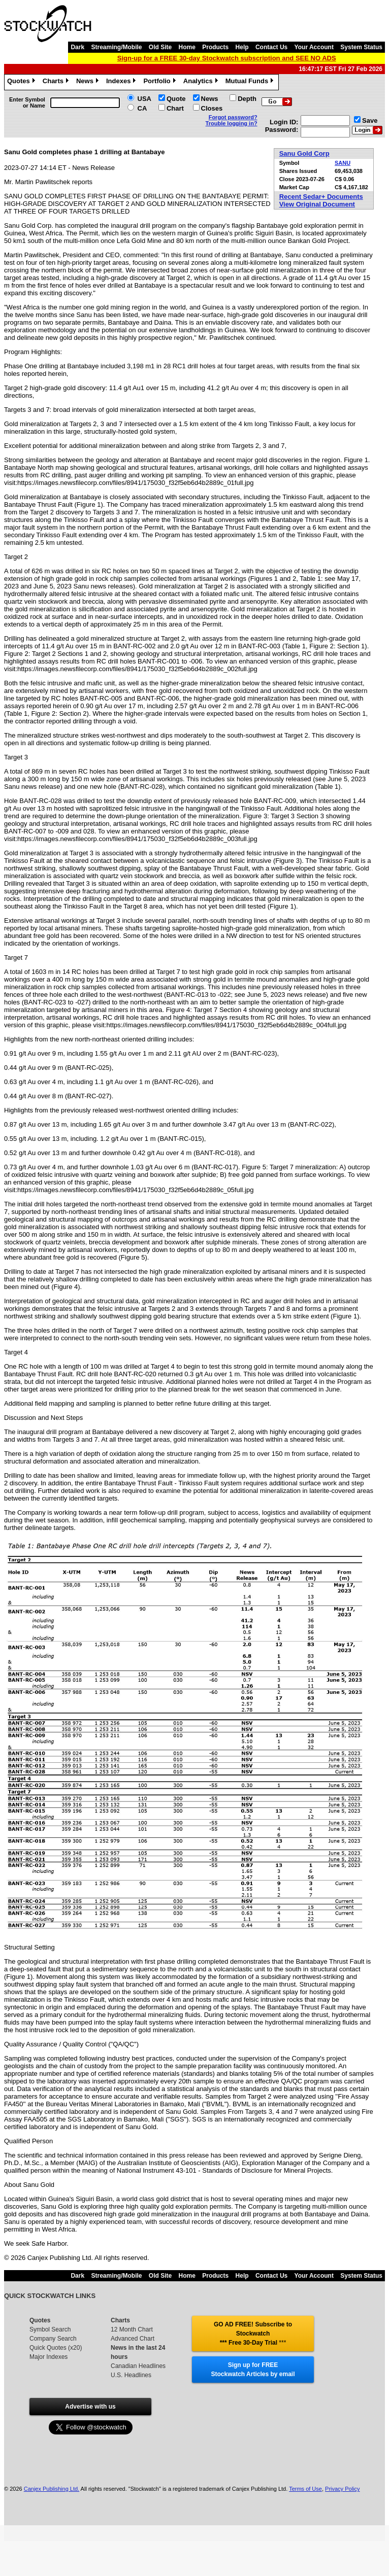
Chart (175, 108)
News (88, 82)
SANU (342, 163)
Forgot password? (233, 117)
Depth (247, 98)
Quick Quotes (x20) (55, 2347)
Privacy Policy (342, 2489)
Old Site (160, 47)
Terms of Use (305, 2489)
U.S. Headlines (131, 2375)
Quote (176, 98)
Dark (77, 47)
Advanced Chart (132, 2338)
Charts (57, 82)
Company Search (53, 2338)
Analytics (201, 82)
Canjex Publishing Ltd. (51, 2489)
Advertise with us (90, 2406)
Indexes (122, 82)
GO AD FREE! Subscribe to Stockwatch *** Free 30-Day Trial (253, 2333)
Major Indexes (48, 2356)
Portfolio (160, 82)
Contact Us (271, 47)
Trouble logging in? (231, 123)
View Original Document (317, 204)
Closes (212, 108)
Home (187, 47)
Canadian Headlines (138, 2366)
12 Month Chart (132, 2329)
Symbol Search (50, 2329)
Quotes (22, 82)
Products (215, 47)
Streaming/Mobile (116, 47)
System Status (361, 47)
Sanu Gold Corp (304, 153)
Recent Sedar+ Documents (321, 196)
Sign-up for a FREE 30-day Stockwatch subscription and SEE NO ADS (226, 58)
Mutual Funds (250, 82)
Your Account (314, 47)
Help (242, 47)
